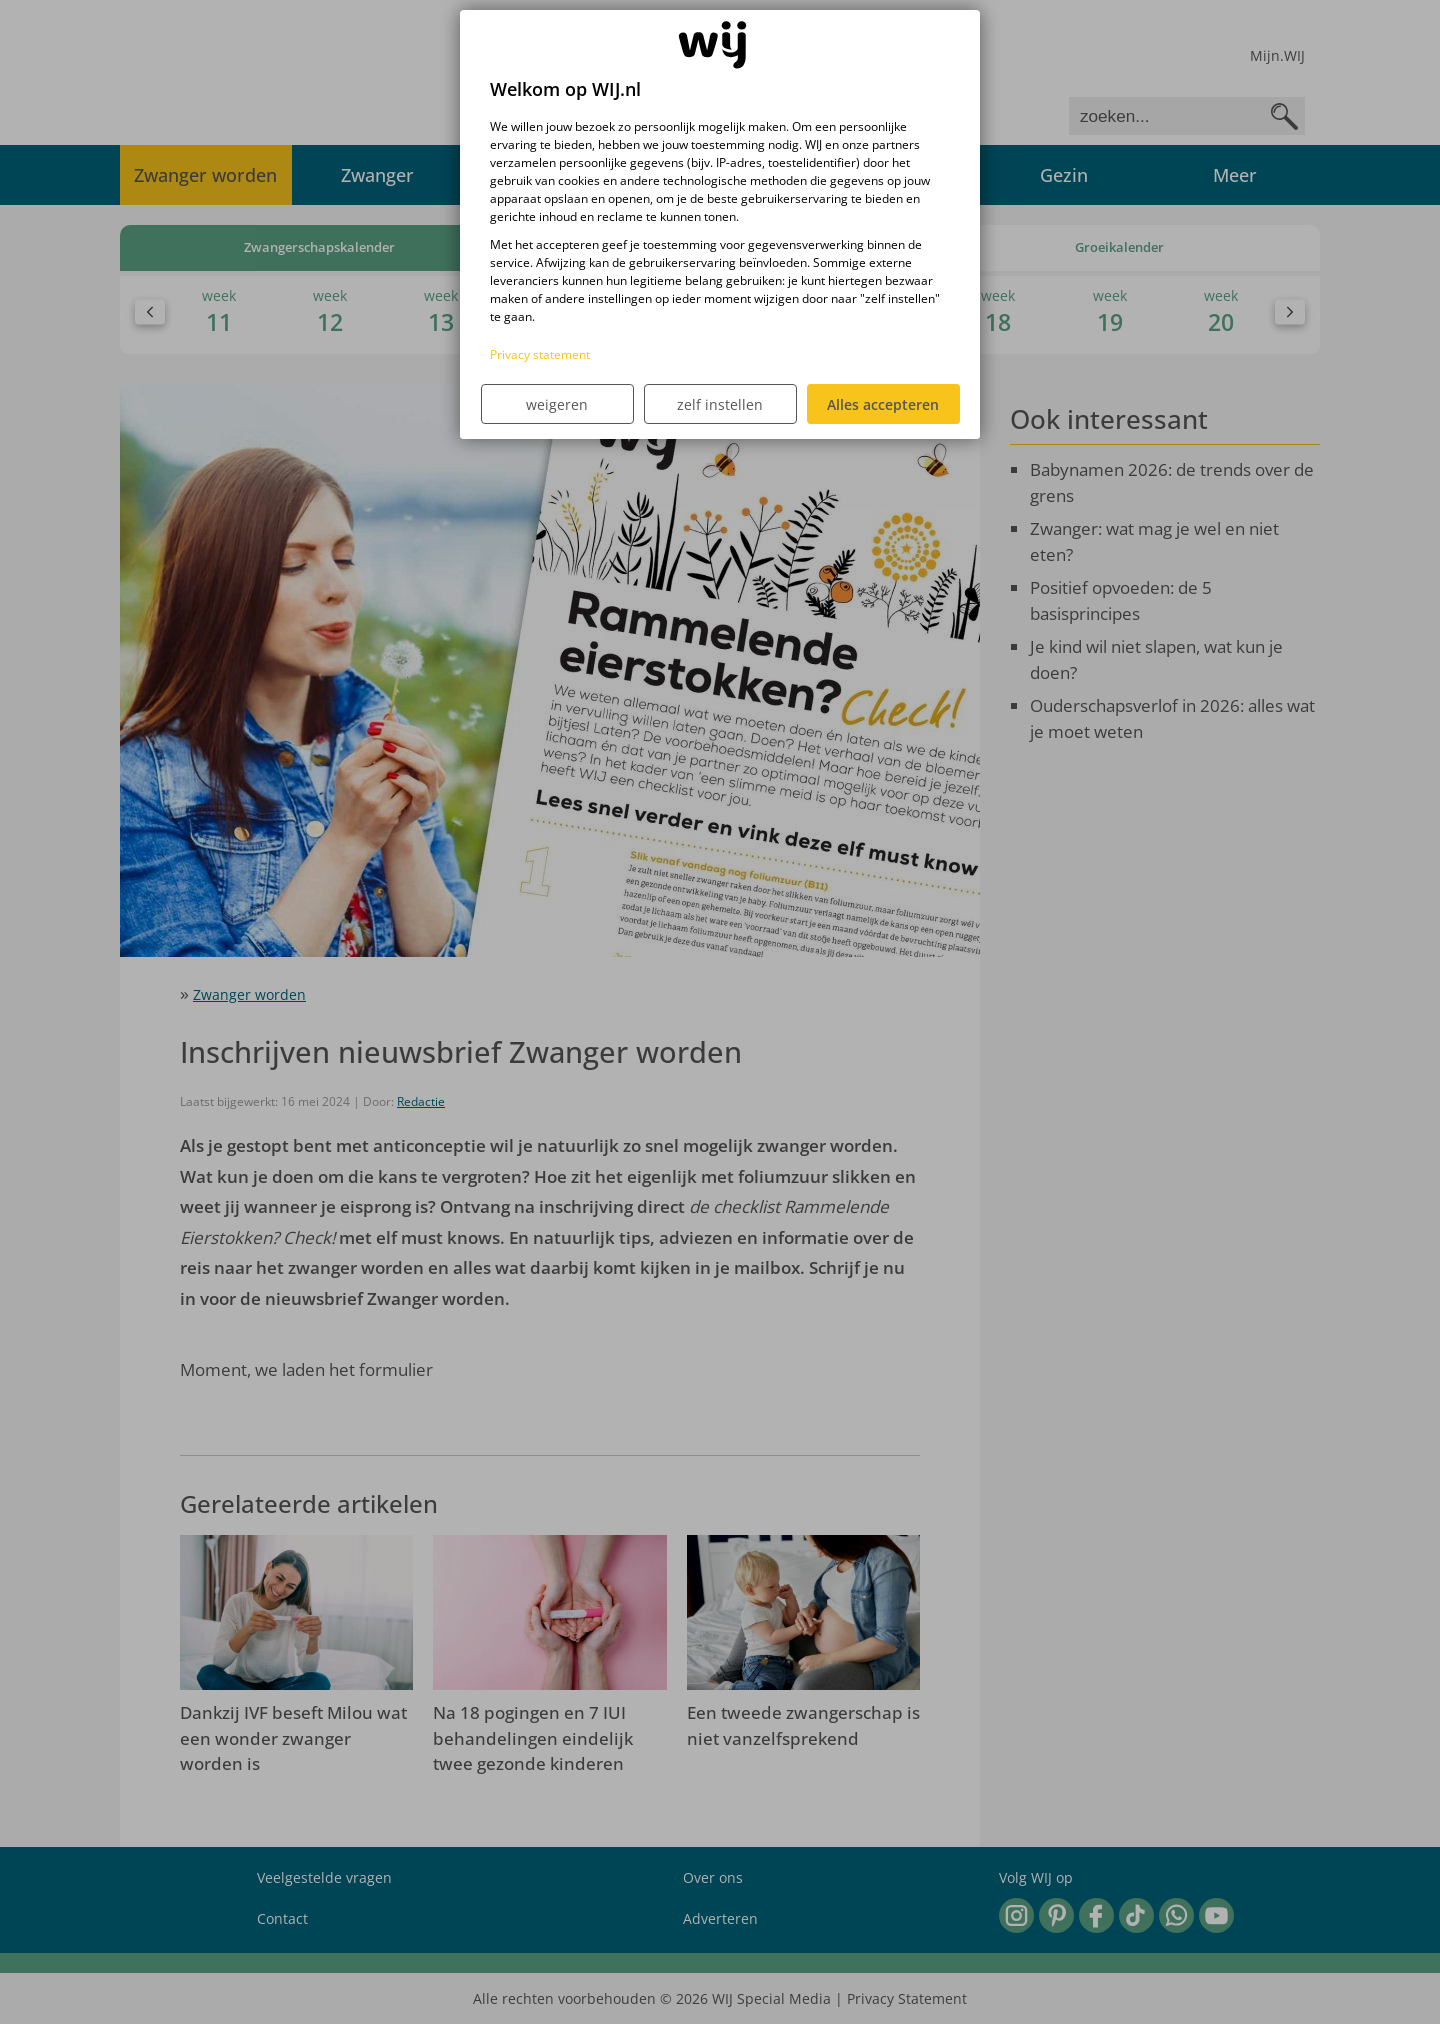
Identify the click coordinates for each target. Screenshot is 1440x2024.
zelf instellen (720, 404)
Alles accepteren (883, 404)
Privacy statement (540, 354)
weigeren (557, 404)
